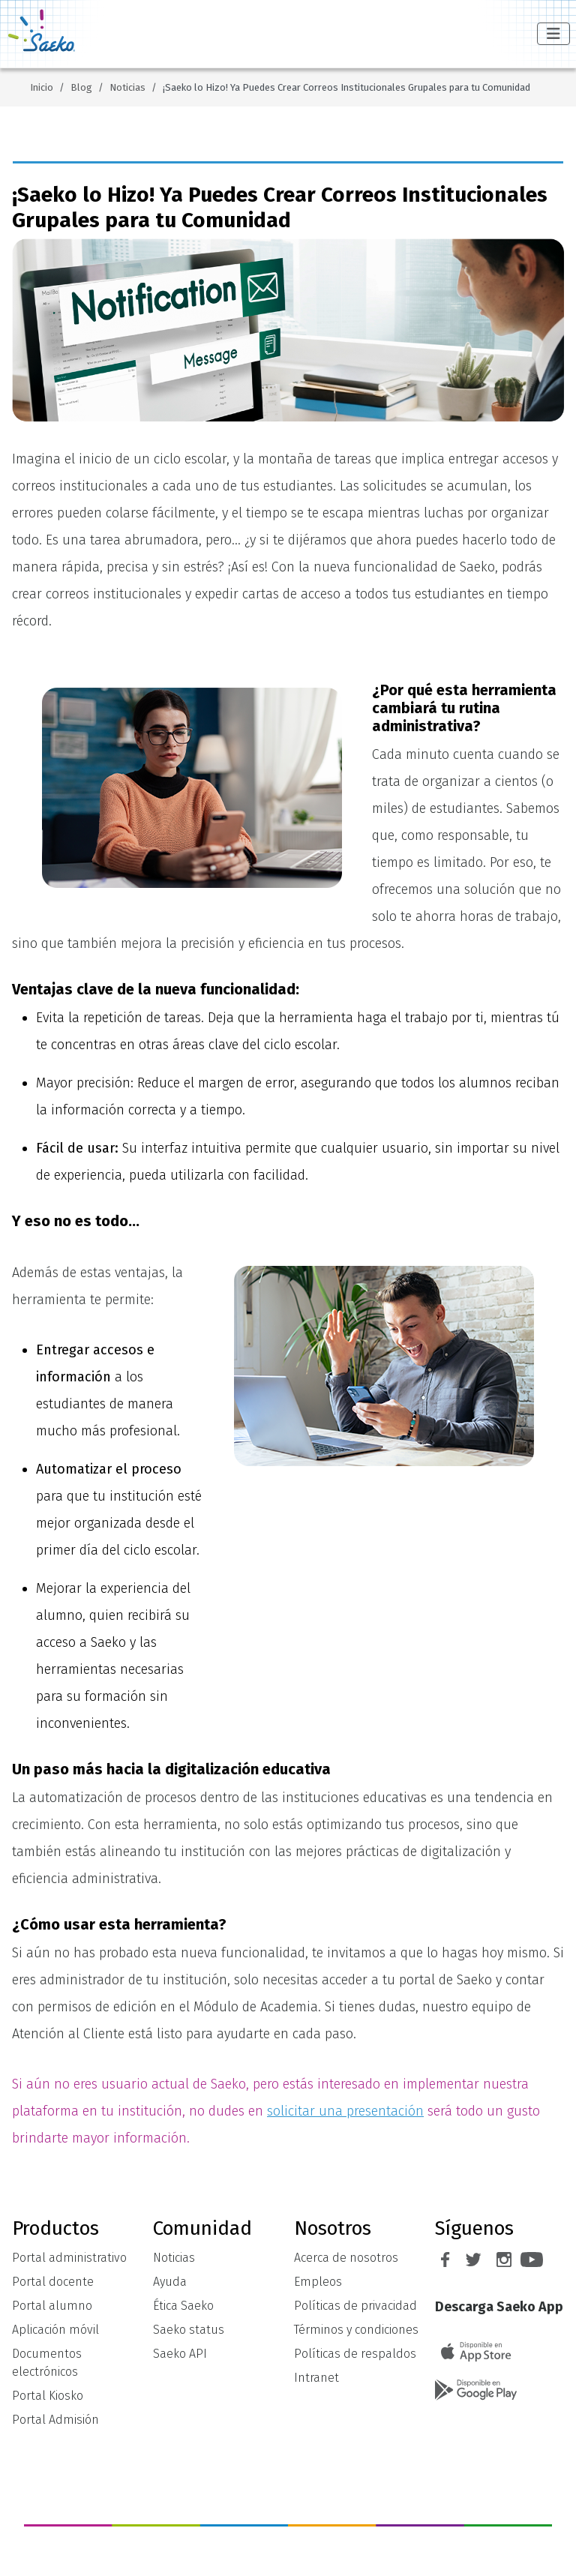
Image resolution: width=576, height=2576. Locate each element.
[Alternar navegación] (553, 33)
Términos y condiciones (356, 2330)
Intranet (316, 2378)
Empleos (318, 2282)
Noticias (174, 2258)
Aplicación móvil (55, 2330)
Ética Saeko (183, 2306)
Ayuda (170, 2282)
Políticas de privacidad (355, 2306)
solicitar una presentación (345, 2111)
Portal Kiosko (47, 2396)
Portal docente (53, 2282)
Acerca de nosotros (346, 2258)
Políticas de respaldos (355, 2354)
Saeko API (180, 2354)
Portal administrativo (69, 2258)
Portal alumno (52, 2306)
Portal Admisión (55, 2420)
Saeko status (188, 2330)
